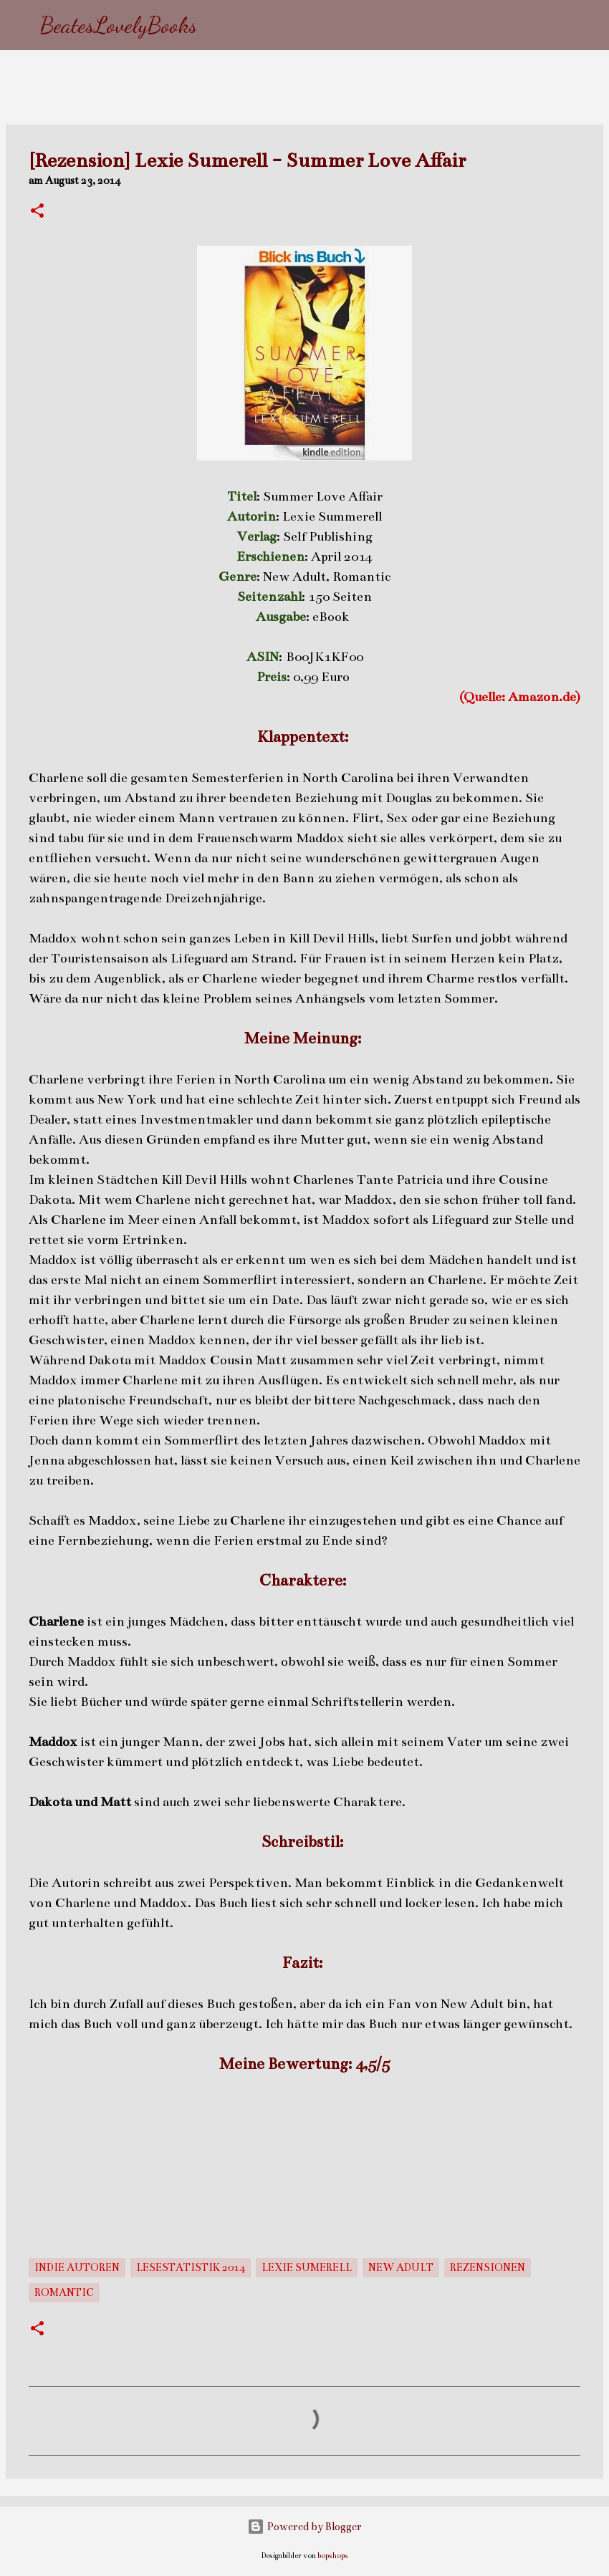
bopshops (332, 2555)
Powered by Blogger (304, 2526)
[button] (37, 212)
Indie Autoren (77, 2267)
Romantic (64, 2292)
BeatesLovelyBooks (118, 25)
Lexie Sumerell (307, 2267)
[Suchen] (217, 25)
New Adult (400, 2267)
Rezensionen (487, 2267)
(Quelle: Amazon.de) (519, 697)
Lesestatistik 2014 (190, 2267)
